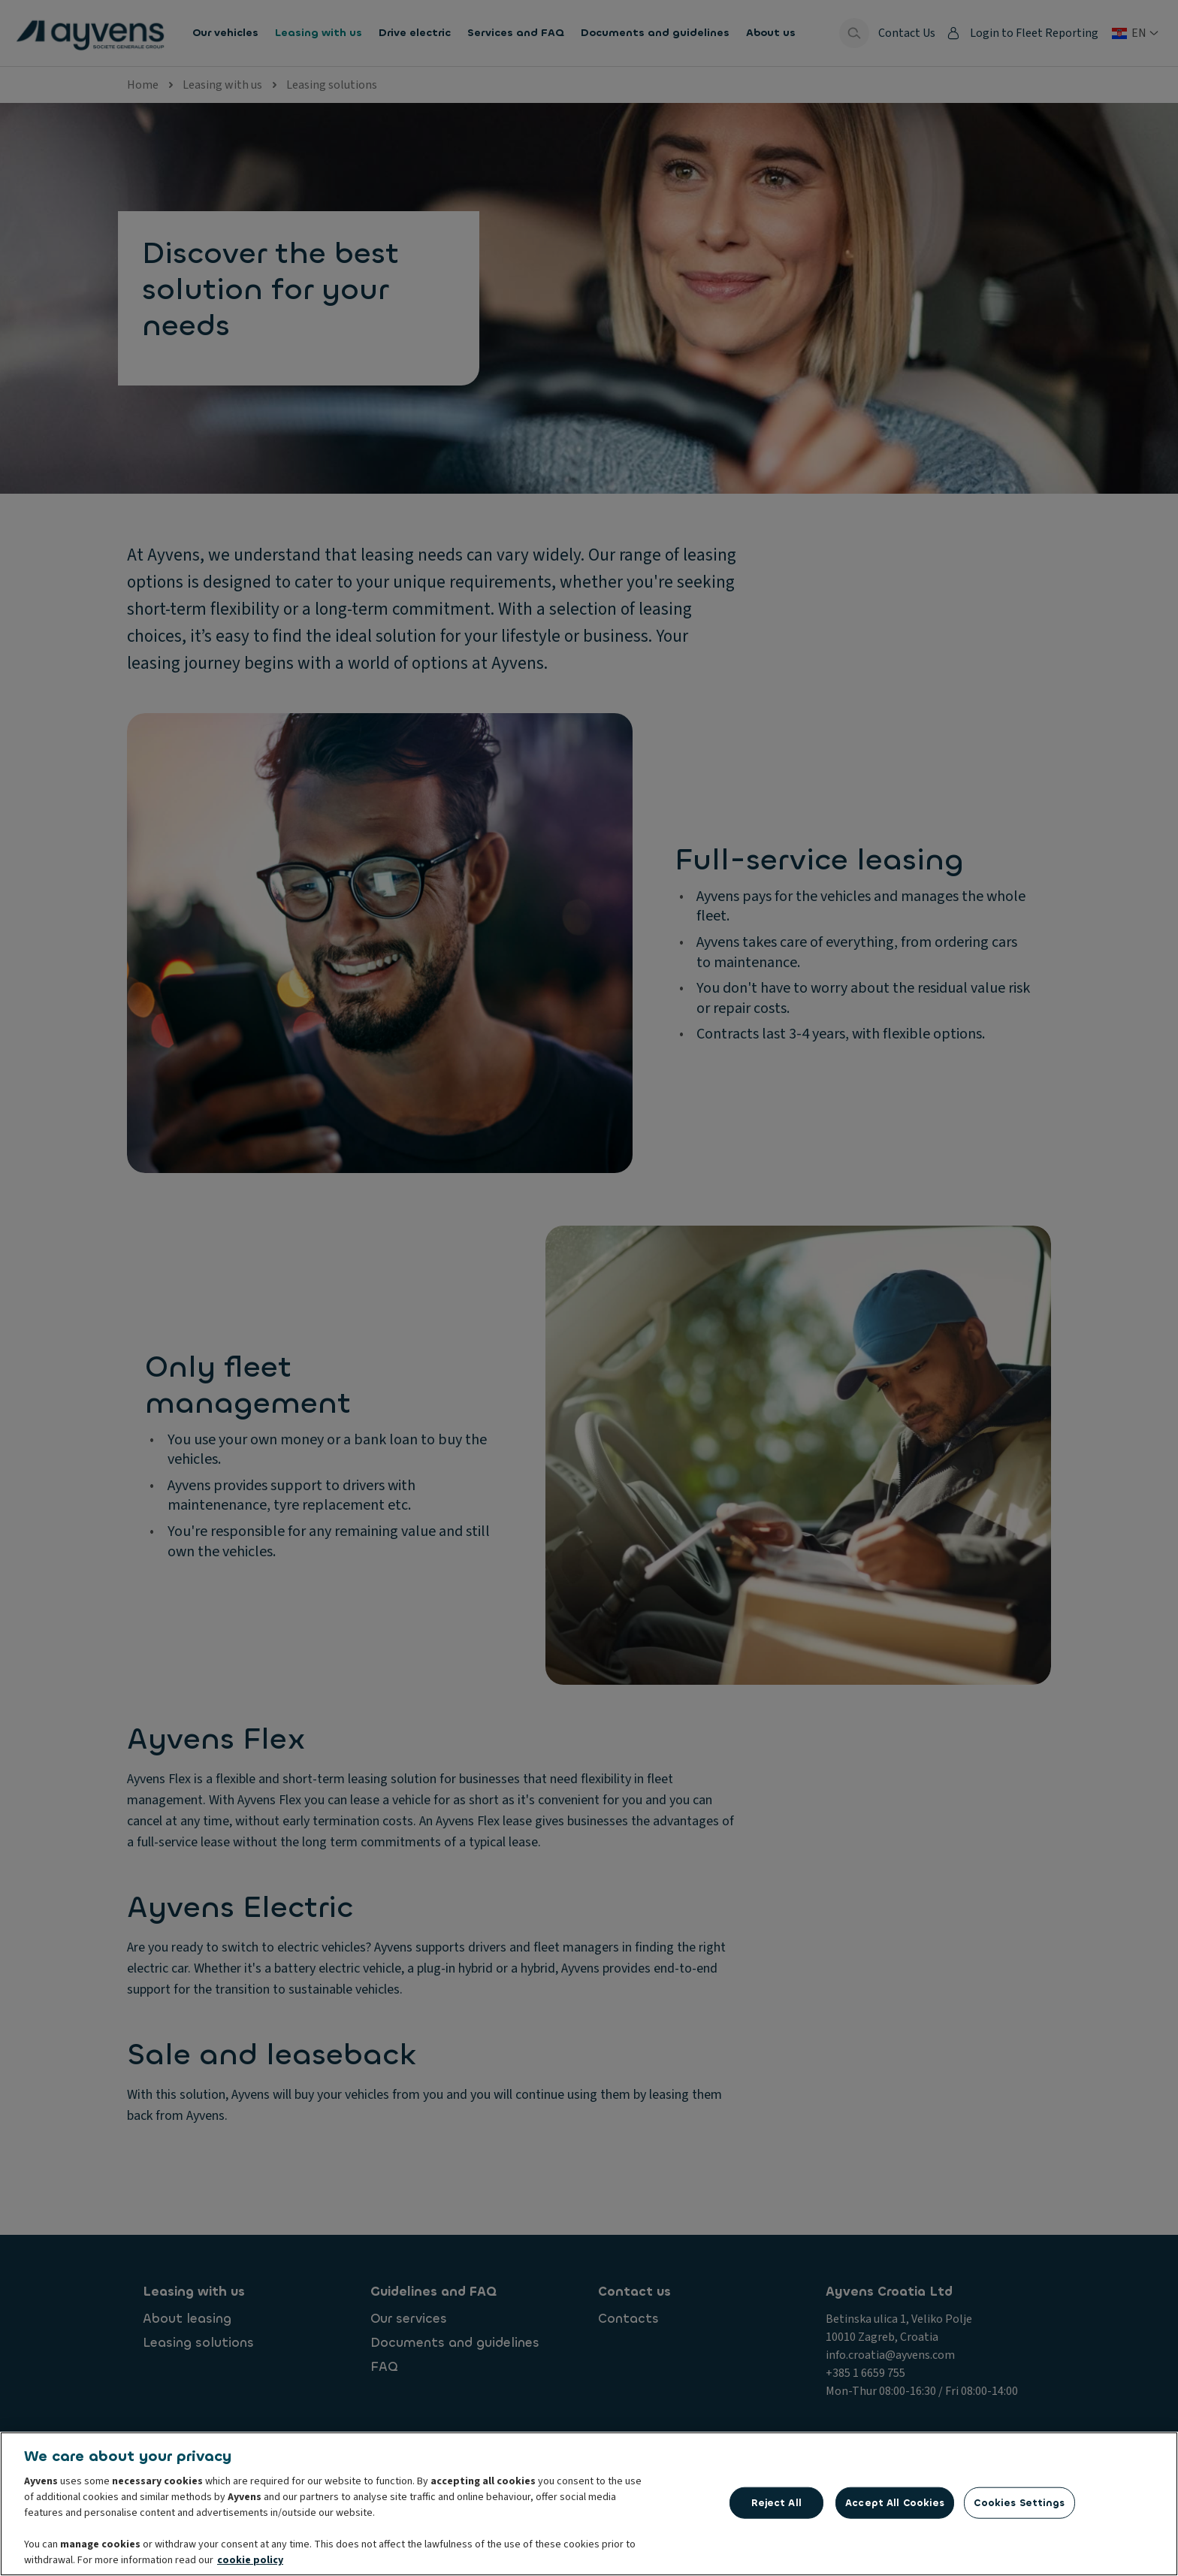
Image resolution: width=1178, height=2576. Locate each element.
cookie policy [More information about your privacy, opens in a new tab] (250, 2560)
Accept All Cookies (894, 2502)
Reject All (776, 2502)
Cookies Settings (1019, 2502)
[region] (589, 2504)
